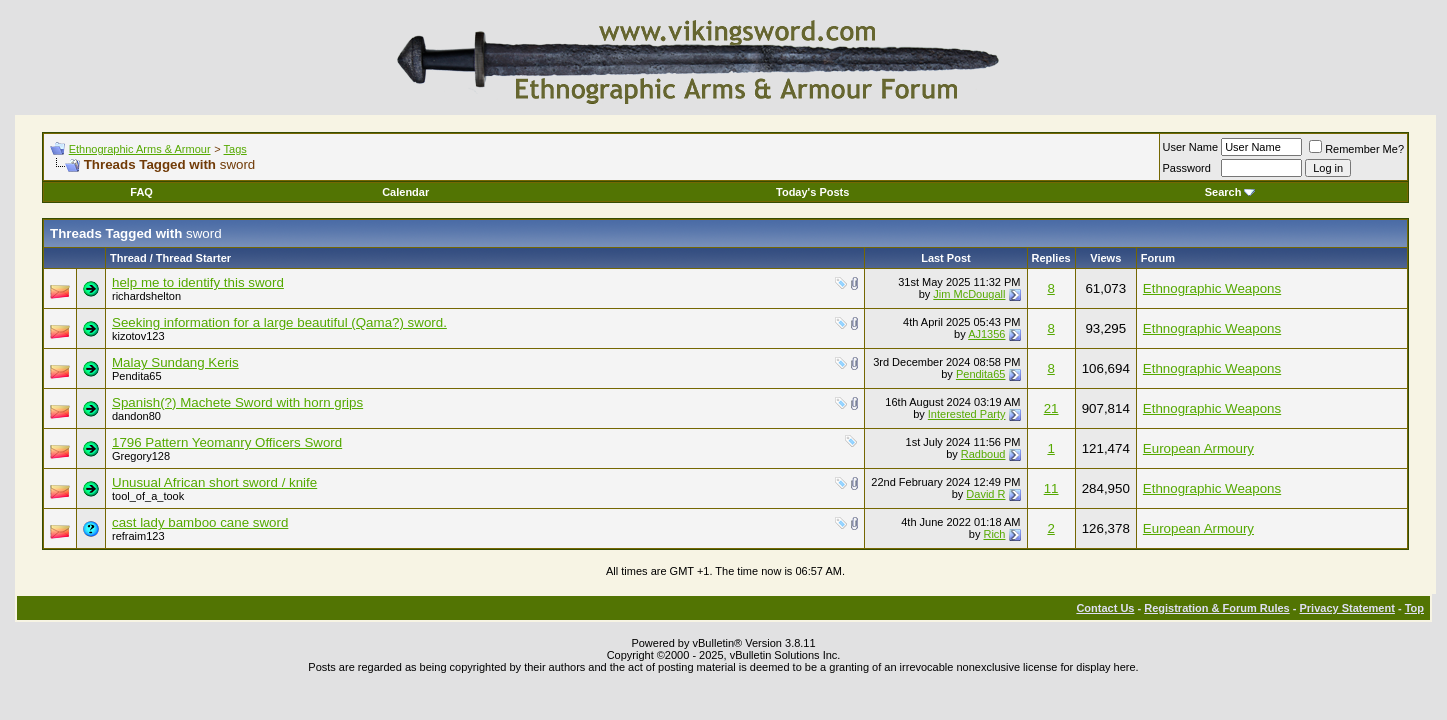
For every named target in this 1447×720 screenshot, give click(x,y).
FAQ (141, 192)
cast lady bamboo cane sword (200, 522)
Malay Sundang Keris (175, 362)
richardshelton (146, 296)
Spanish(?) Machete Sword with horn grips (237, 402)
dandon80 (136, 416)
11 (1051, 488)
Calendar (405, 192)
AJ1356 (986, 334)
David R (985, 494)
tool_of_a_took (148, 496)
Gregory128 (141, 456)
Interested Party (967, 414)
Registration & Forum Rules (1216, 608)
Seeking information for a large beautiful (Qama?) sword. (279, 322)
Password (1187, 168)
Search (1230, 192)
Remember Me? (1356, 149)
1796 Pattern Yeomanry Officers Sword (227, 442)
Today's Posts (812, 192)
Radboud (983, 454)
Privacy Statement (1346, 608)
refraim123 (138, 536)
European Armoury (1198, 448)
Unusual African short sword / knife (214, 482)
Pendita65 (137, 376)
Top (1414, 608)
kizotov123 (138, 336)
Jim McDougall (969, 294)
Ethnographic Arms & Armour (140, 149)
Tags (235, 149)
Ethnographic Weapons (1212, 288)
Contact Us (1105, 608)
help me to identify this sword (198, 282)
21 (1051, 408)
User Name (1191, 147)
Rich (994, 534)
